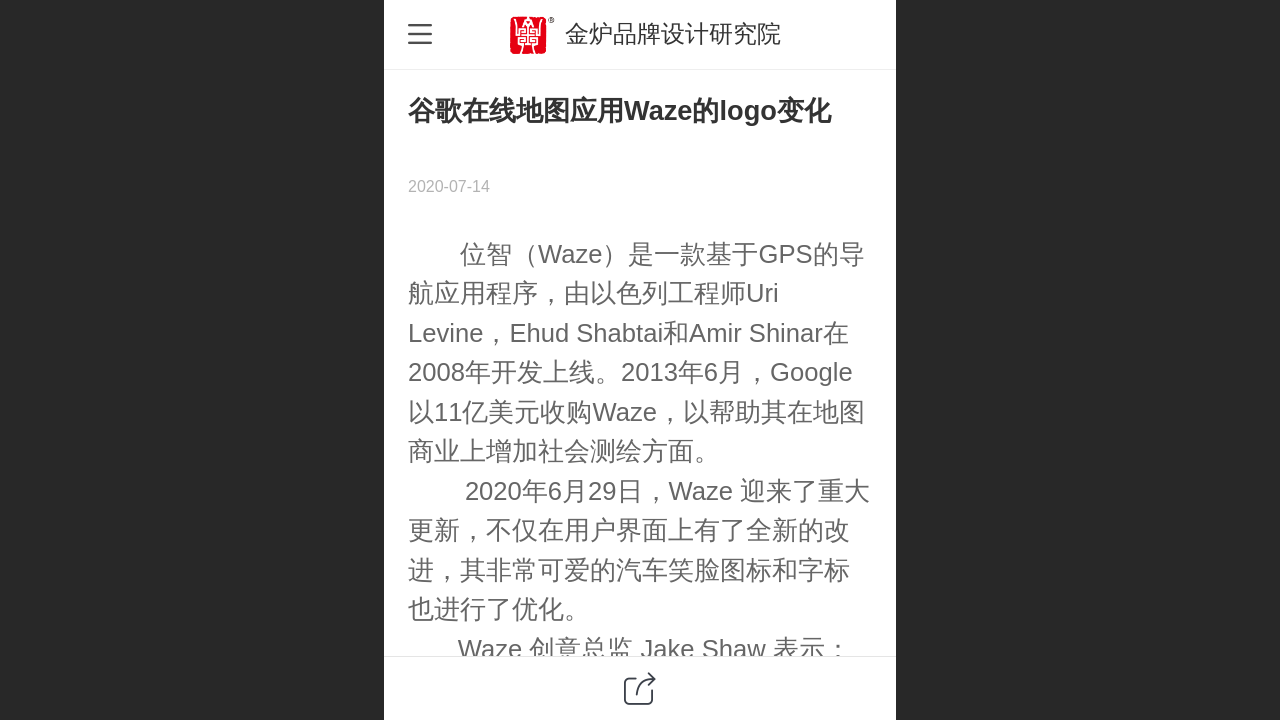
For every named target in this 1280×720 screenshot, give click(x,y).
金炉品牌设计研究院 (673, 33)
